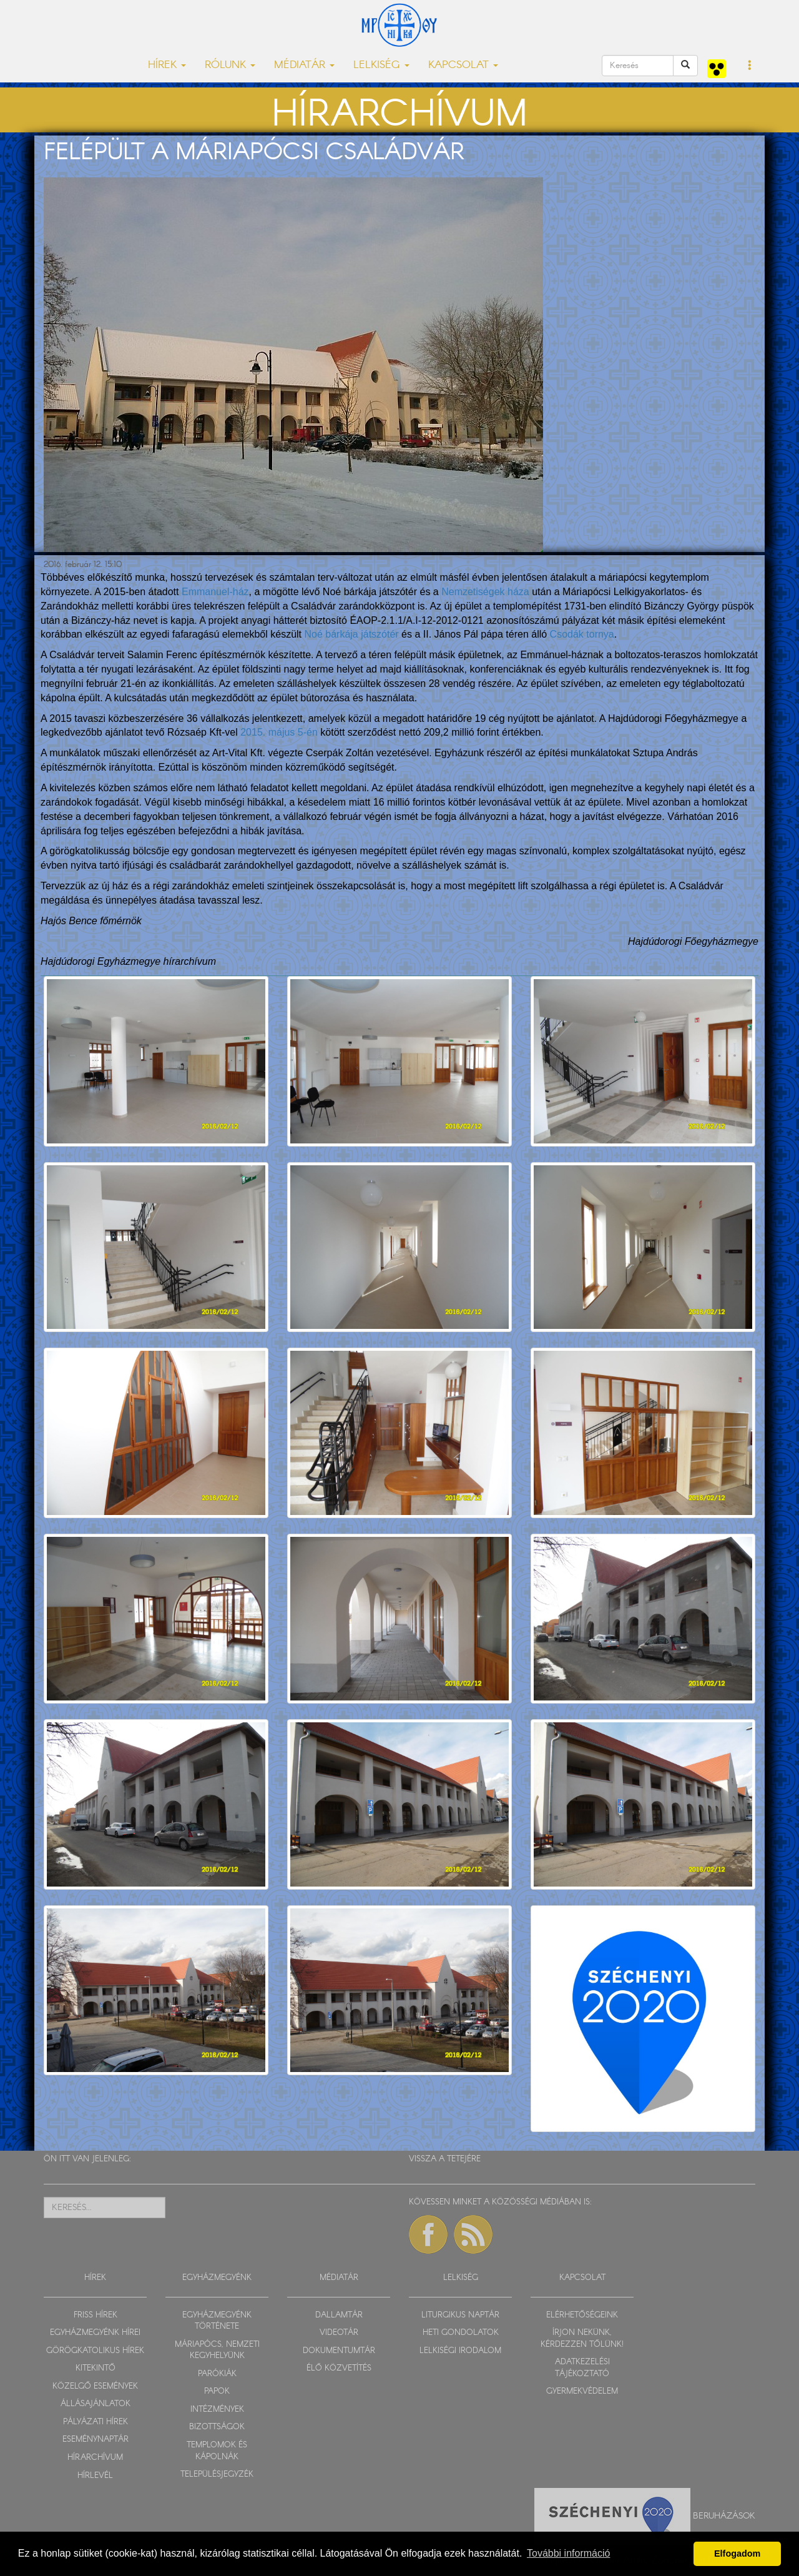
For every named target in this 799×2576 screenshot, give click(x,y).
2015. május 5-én (279, 732)
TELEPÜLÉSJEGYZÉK (216, 2474)
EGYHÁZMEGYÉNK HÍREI (95, 2333)
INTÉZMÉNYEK (217, 2410)
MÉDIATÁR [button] (304, 65)
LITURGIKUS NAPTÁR (460, 2315)
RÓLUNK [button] (230, 65)
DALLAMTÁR (339, 2315)
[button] (750, 66)
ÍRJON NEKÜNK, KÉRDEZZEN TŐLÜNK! (582, 2339)
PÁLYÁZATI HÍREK (95, 2422)
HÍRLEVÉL (95, 2476)
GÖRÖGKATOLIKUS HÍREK (95, 2351)
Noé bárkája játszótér (351, 634)
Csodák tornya (582, 634)
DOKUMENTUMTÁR (339, 2351)
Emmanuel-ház (215, 591)
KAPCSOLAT (582, 2278)
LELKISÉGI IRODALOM (460, 2351)
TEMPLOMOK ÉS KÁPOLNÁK (217, 2451)
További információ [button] (568, 2553)
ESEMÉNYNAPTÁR (95, 2439)
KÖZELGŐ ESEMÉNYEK (95, 2386)
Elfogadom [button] (737, 2554)
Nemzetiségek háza (485, 591)
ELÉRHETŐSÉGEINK (582, 2315)
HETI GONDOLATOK (461, 2333)
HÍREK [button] (167, 65)
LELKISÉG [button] (381, 65)
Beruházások (724, 2516)
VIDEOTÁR (339, 2333)
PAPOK (217, 2391)
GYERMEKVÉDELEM (582, 2391)
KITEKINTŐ (95, 2368)
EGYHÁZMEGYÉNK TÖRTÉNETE (217, 2321)
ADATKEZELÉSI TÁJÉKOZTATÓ (582, 2368)
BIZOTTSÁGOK (217, 2427)
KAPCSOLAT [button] (463, 65)
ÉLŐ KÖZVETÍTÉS (338, 2368)
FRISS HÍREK (95, 2315)
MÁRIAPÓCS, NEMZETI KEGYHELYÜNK (217, 2350)
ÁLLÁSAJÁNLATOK (95, 2404)
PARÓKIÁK (217, 2374)
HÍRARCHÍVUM (95, 2458)
